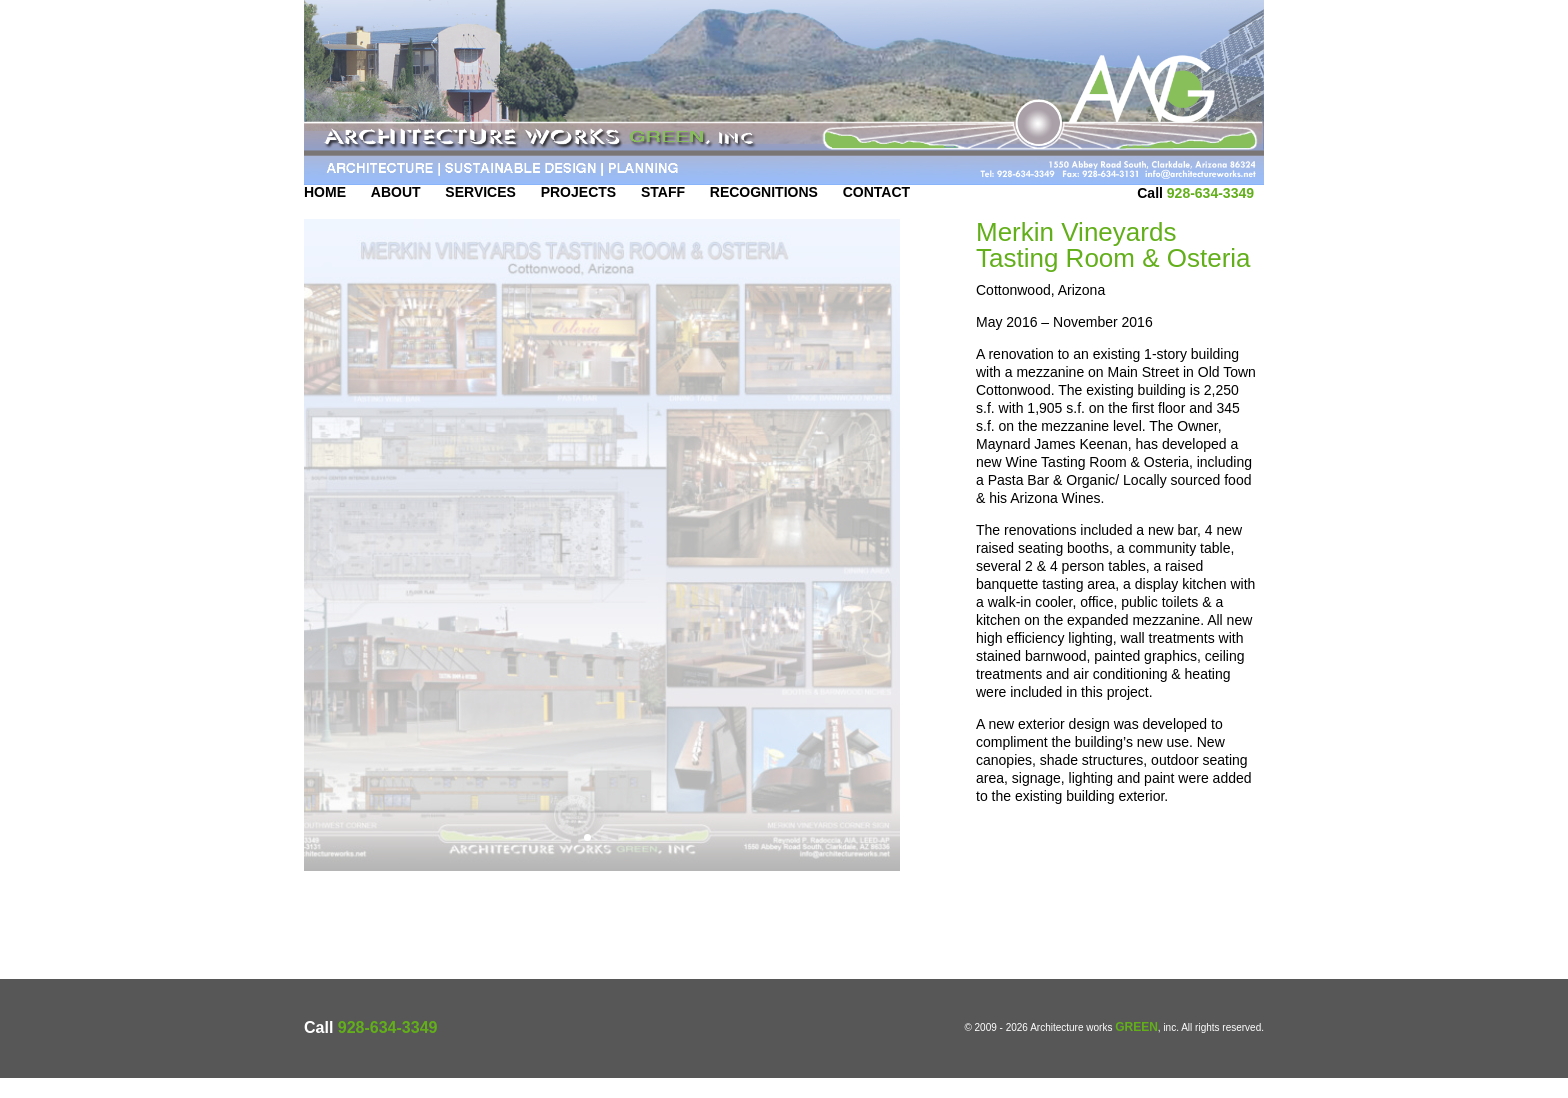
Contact (876, 212)
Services (480, 212)
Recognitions (764, 212)
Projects (578, 212)
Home (325, 212)
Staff (663, 212)
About (396, 212)
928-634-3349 (1210, 213)
